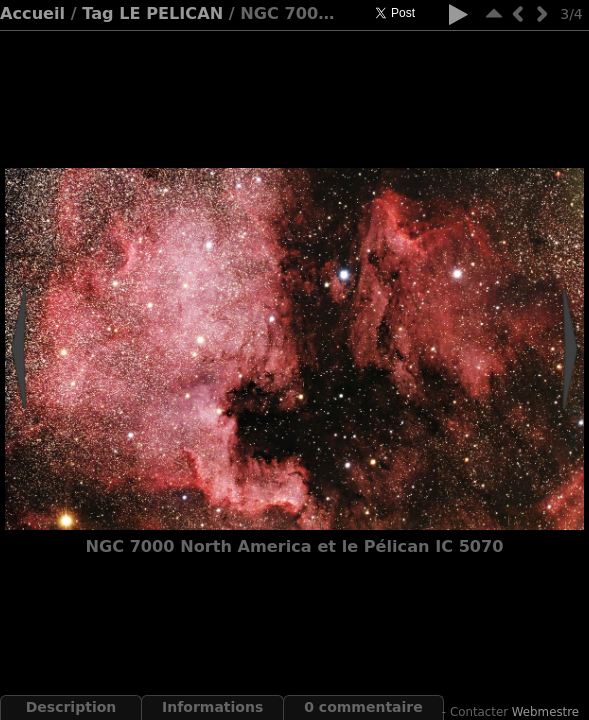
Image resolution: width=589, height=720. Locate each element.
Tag (97, 13)
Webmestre (545, 712)
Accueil (32, 13)
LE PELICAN (171, 13)
